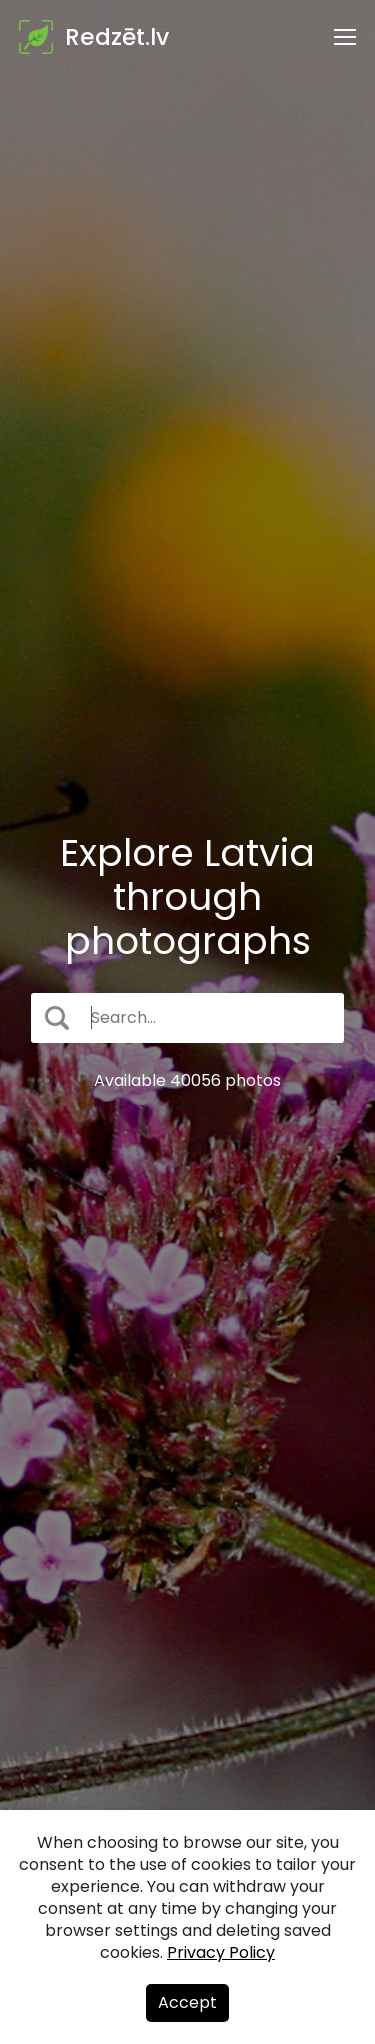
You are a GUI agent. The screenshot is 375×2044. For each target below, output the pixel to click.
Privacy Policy (221, 1952)
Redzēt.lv (117, 37)
